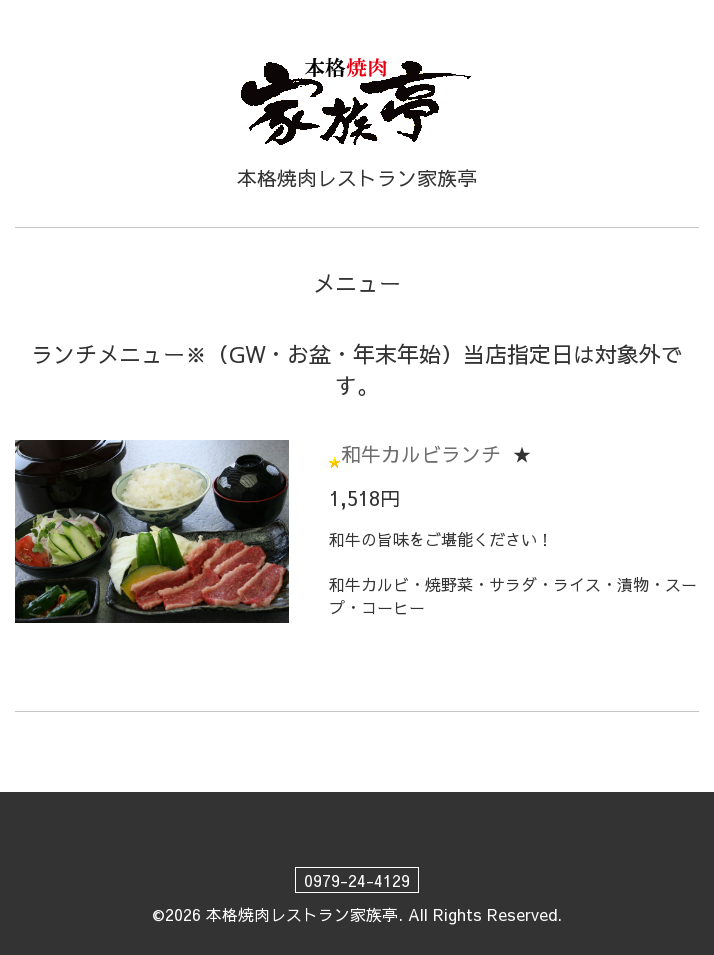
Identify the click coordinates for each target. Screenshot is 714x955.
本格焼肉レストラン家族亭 (302, 914)
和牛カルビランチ (421, 453)
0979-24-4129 (357, 880)
